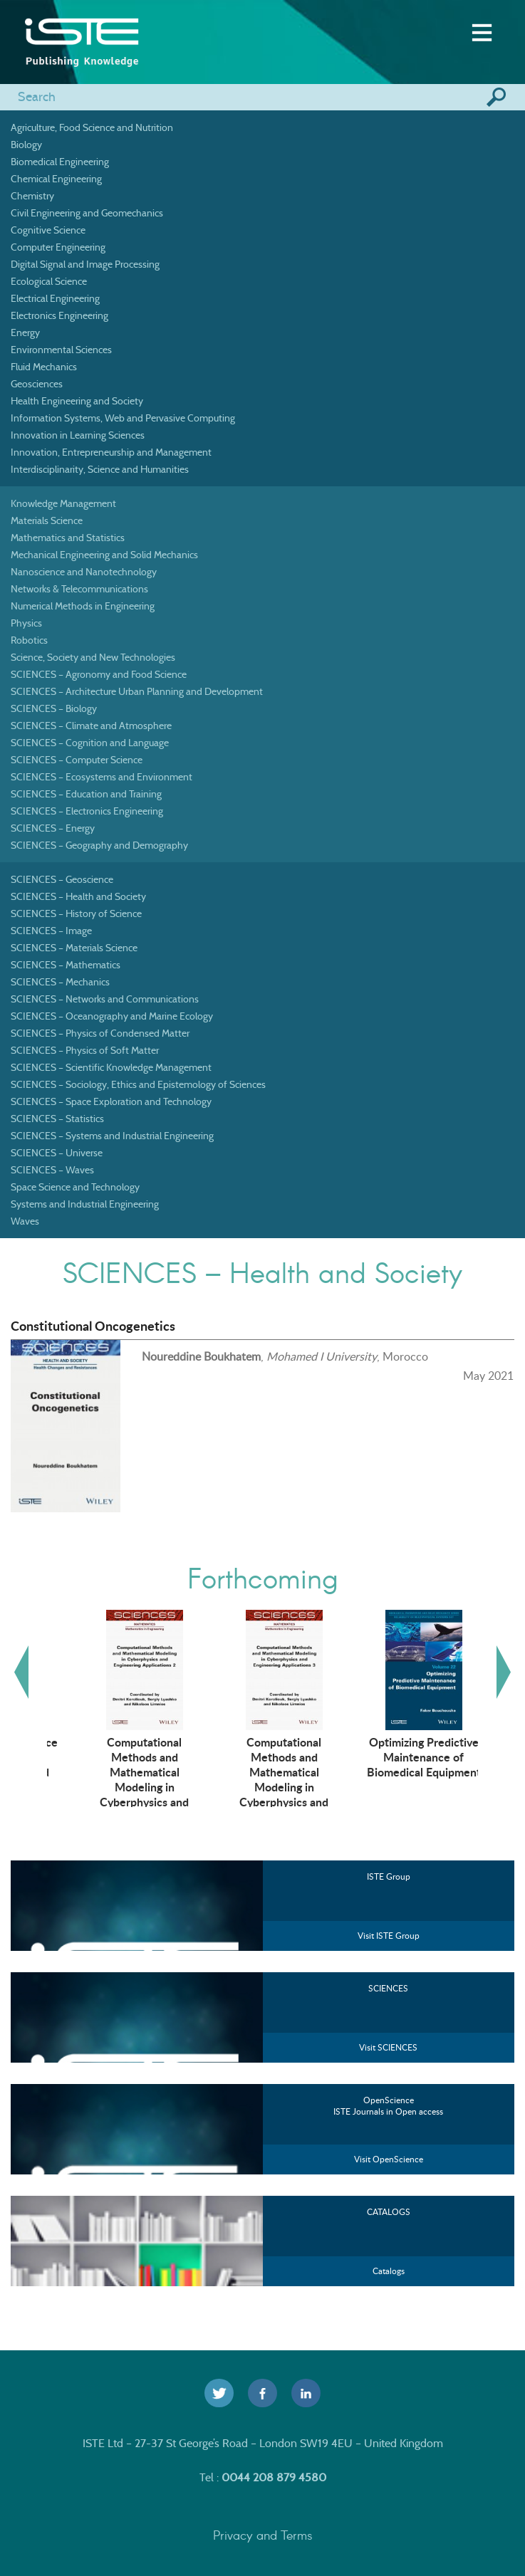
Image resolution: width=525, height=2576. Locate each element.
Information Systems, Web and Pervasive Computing (123, 418)
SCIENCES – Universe (57, 1152)
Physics (26, 623)
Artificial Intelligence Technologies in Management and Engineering (117, 1764)
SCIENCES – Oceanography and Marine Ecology (112, 1016)
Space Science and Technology (75, 1186)
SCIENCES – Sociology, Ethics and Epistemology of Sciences (138, 1084)
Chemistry (32, 195)
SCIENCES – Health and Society (78, 896)
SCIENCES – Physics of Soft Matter (85, 1050)
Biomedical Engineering (60, 161)
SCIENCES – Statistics (57, 1118)
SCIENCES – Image (51, 930)
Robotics (29, 640)
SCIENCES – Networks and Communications (105, 999)
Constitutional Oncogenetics (93, 1326)
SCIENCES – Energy (53, 828)
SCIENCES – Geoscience (62, 879)
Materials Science (47, 520)
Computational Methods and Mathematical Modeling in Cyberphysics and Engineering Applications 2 (256, 1786)
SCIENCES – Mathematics (65, 964)
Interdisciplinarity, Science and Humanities (100, 469)
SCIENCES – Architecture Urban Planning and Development (137, 691)
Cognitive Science (48, 230)
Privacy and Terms (263, 2535)
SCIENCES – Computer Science (76, 759)
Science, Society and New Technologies (93, 657)
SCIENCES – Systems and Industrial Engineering (112, 1135)
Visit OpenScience (388, 2159)
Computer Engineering (58, 247)
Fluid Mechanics (44, 366)
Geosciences (37, 383)
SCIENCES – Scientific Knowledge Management (111, 1067)
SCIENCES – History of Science (76, 913)
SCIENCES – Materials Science (74, 947)
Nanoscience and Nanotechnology (84, 571)
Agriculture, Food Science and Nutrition (92, 127)
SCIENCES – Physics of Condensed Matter (100, 1033)
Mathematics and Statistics (68, 537)
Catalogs (389, 2271)
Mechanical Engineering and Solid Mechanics (104, 554)
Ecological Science (49, 281)
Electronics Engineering (59, 315)
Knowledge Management (63, 503)
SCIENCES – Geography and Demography (99, 845)
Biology (26, 144)
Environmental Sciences (61, 349)
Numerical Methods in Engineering (83, 606)
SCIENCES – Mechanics (60, 981)
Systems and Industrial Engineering (85, 1204)
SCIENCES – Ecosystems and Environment (101, 776)
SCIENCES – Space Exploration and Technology (111, 1101)
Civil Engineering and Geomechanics (87, 212)
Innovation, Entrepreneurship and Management (111, 452)
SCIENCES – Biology (54, 708)
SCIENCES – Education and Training (86, 793)
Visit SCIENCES (388, 2047)
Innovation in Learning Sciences (78, 435)
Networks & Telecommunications (79, 588)
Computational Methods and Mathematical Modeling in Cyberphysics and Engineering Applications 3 (396, 1786)
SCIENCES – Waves (52, 1169)
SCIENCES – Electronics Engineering (87, 811)
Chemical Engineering (56, 178)
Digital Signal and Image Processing (85, 264)
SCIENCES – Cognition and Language (90, 742)
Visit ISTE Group (389, 1936)
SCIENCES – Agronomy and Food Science (99, 674)
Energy (25, 332)
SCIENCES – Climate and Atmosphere (91, 725)
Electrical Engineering (55, 298)
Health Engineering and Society (77, 400)
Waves (25, 1221)
